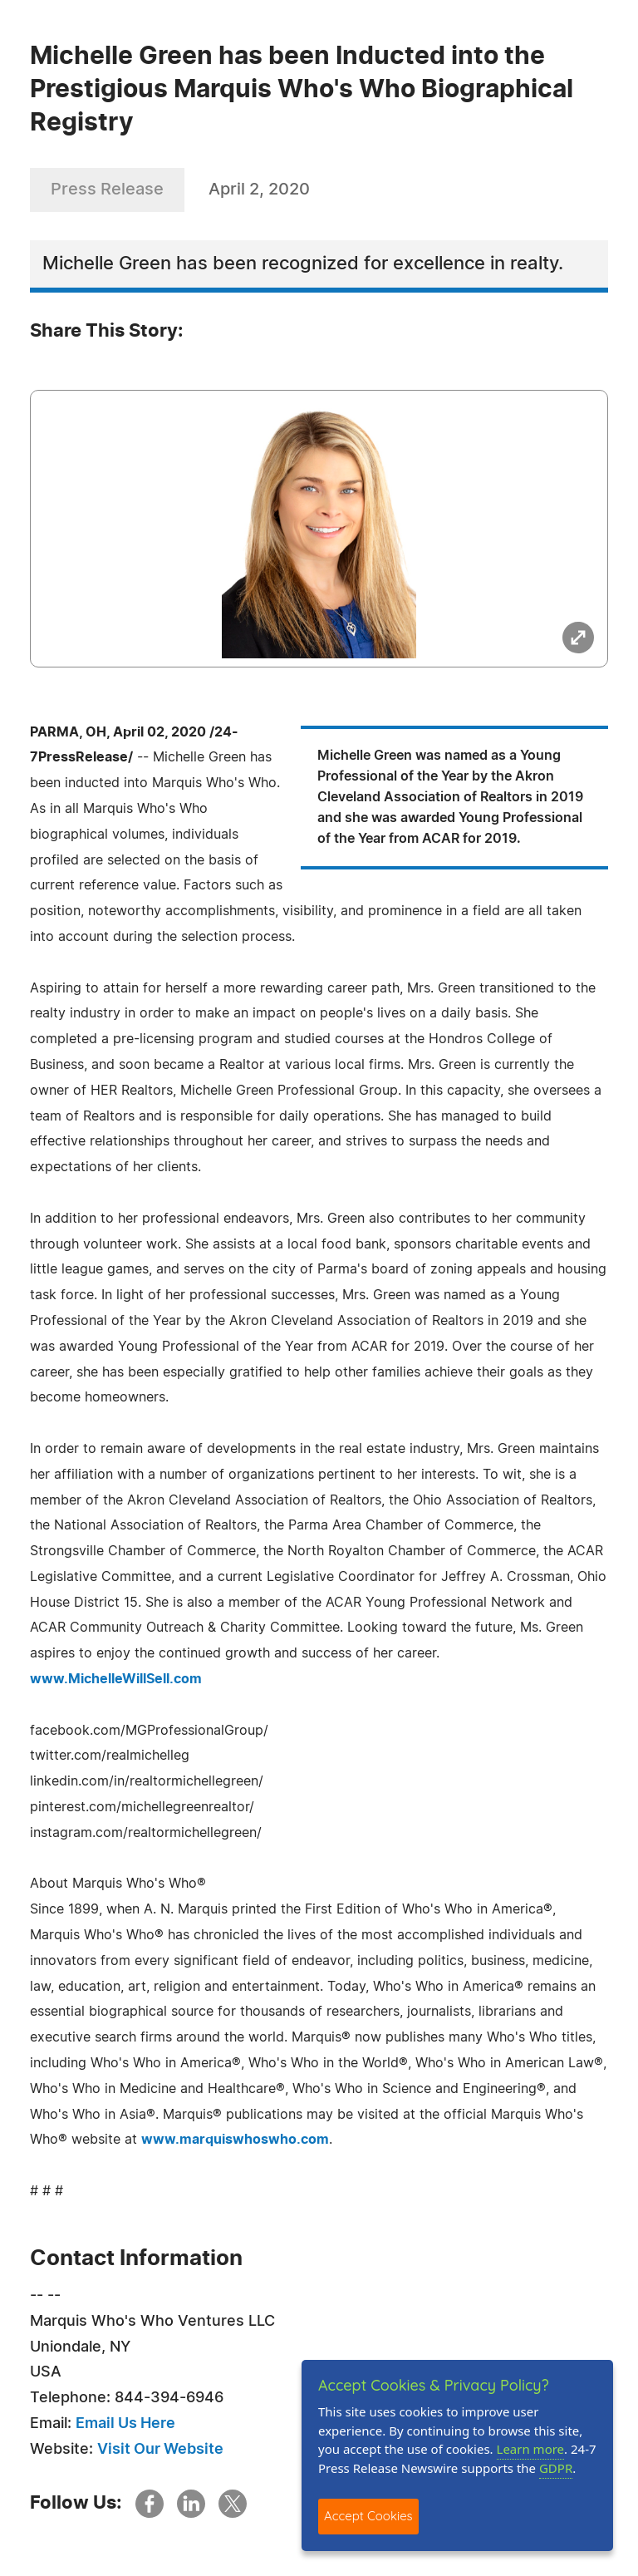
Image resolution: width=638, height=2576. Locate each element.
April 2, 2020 (259, 189)
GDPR (555, 2468)
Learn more (531, 2449)
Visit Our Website (160, 2449)
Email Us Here (125, 2423)
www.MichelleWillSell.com (116, 1679)
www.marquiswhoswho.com (235, 2139)
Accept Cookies (368, 2516)
